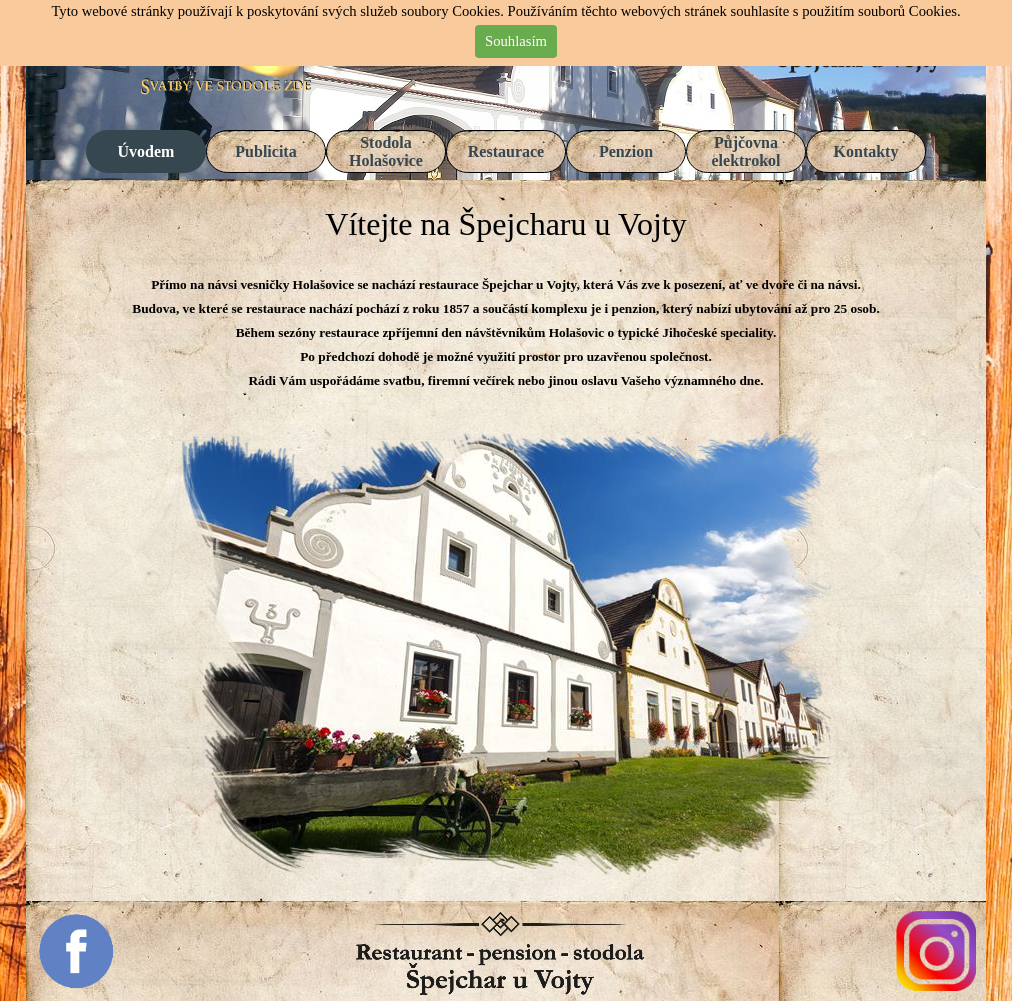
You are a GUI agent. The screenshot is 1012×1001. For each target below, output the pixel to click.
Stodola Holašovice (386, 151)
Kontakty (866, 151)
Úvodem (146, 151)
